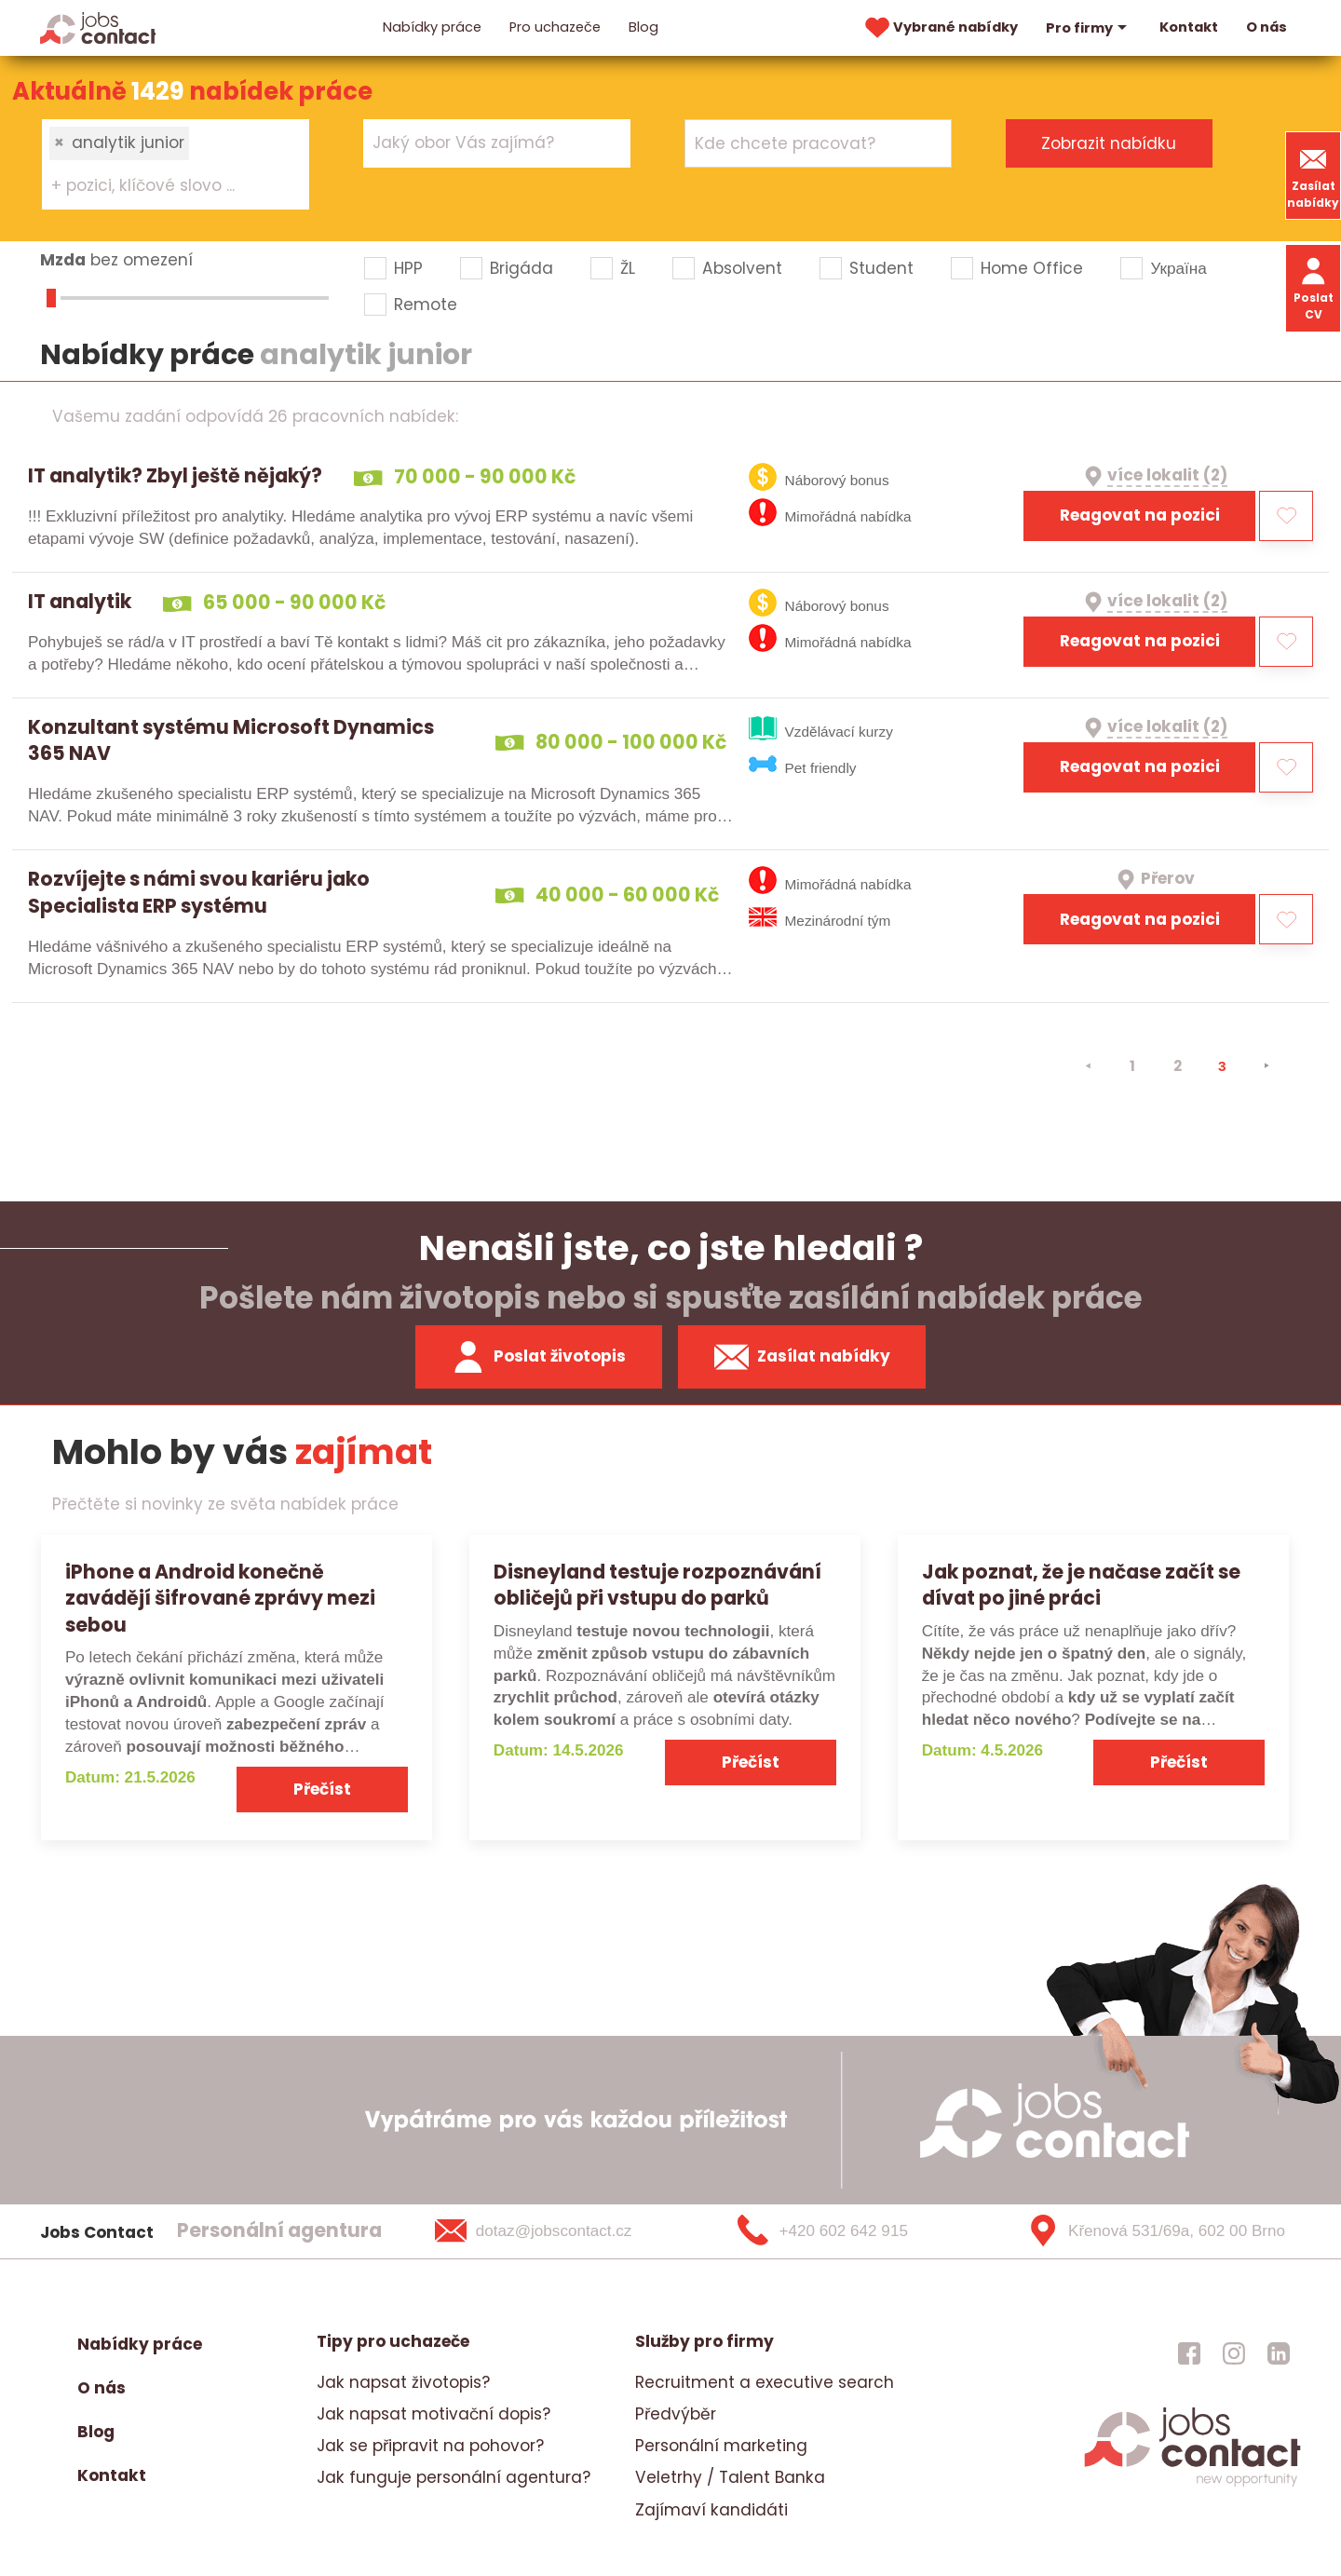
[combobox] (176, 164)
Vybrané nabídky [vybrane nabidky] (939, 28)
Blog (643, 27)
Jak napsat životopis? (403, 2382)
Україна (1178, 268)
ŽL (627, 268)
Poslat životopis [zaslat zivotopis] (538, 1357)
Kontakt (1188, 27)
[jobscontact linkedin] (1278, 2353)
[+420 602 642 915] (853, 2231)
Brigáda (521, 268)
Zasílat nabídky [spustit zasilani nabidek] (802, 1357)
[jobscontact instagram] (1234, 2353)
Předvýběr (675, 2414)
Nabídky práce (432, 27)
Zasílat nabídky (1313, 175)
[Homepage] (98, 27)
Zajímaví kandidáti (711, 2510)
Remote (425, 304)
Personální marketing (721, 2445)
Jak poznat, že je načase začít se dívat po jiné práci (1081, 1585)
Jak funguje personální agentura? (453, 2477)
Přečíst (322, 1789)
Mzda (63, 260)
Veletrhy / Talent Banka (730, 2477)
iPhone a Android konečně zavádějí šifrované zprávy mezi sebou (220, 1598)
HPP (408, 268)
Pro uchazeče (555, 27)
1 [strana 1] (1132, 1066)
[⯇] (1087, 1066)
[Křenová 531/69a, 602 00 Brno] (1149, 2231)
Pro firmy (1088, 28)
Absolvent (742, 268)
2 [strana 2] (1177, 1066)
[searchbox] (164, 186)
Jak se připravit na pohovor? (430, 2445)
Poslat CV (1314, 287)
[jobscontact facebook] (1189, 2353)
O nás (1266, 27)
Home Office (1032, 268)
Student (881, 268)
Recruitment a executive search (764, 2382)
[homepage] (1192, 2483)
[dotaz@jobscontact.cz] (557, 2231)
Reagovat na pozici (1140, 515)
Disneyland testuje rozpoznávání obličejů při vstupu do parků (657, 1585)
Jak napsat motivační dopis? (433, 2414)
